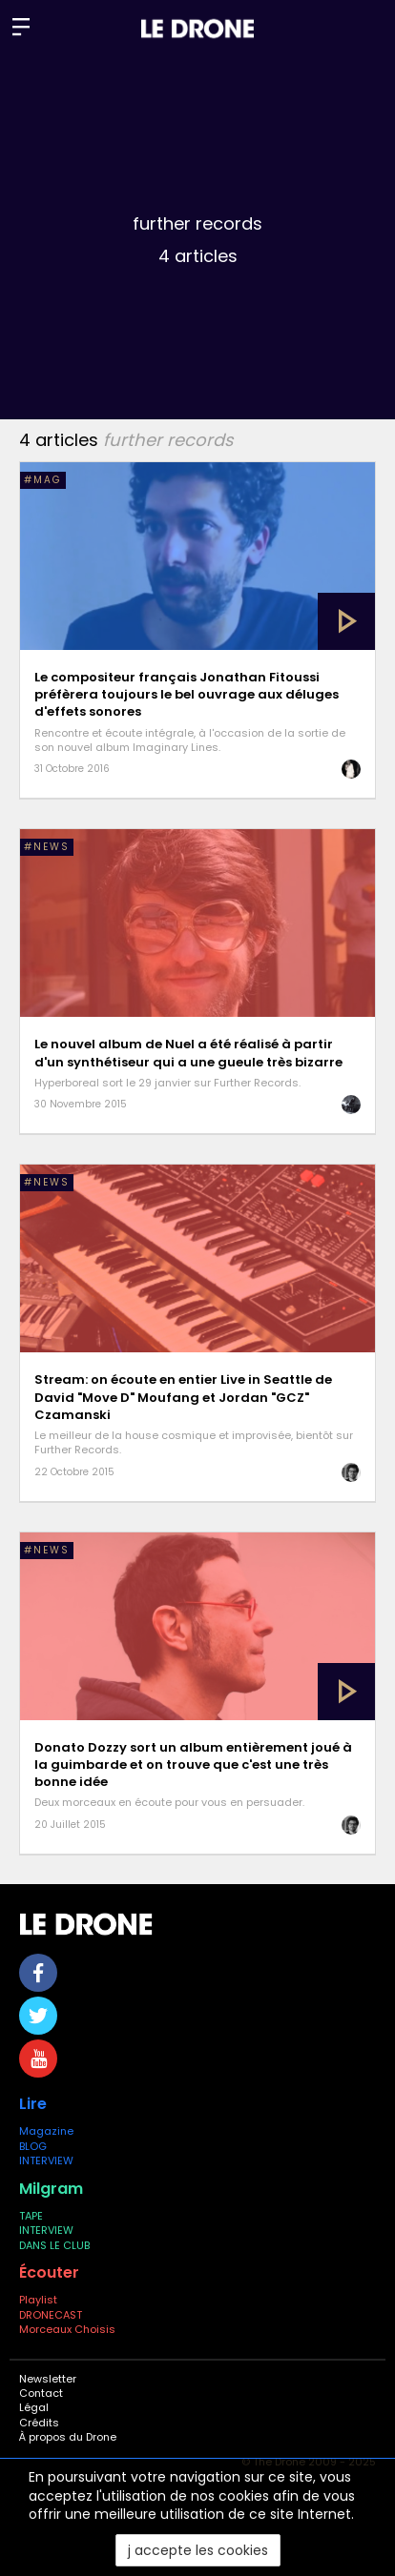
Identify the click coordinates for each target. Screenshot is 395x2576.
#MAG (43, 480)
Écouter (49, 2272)
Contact (41, 2393)
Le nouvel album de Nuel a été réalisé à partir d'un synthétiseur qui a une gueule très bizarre (188, 1052)
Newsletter (47, 2378)
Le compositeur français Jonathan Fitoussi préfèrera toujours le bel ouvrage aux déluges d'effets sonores (186, 694)
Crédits (39, 2422)
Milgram (51, 2189)
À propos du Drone (67, 2436)
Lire (33, 2104)
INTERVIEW (46, 2160)
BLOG (33, 2146)
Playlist (38, 2299)
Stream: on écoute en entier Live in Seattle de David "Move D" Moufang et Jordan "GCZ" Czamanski (183, 1396)
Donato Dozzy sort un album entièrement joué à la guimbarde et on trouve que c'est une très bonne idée (193, 1764)
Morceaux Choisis (68, 2329)
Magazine (46, 2131)
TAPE (31, 2215)
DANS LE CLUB (54, 2245)
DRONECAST (50, 2314)
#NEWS (47, 847)
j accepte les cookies (198, 2550)
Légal (34, 2407)
